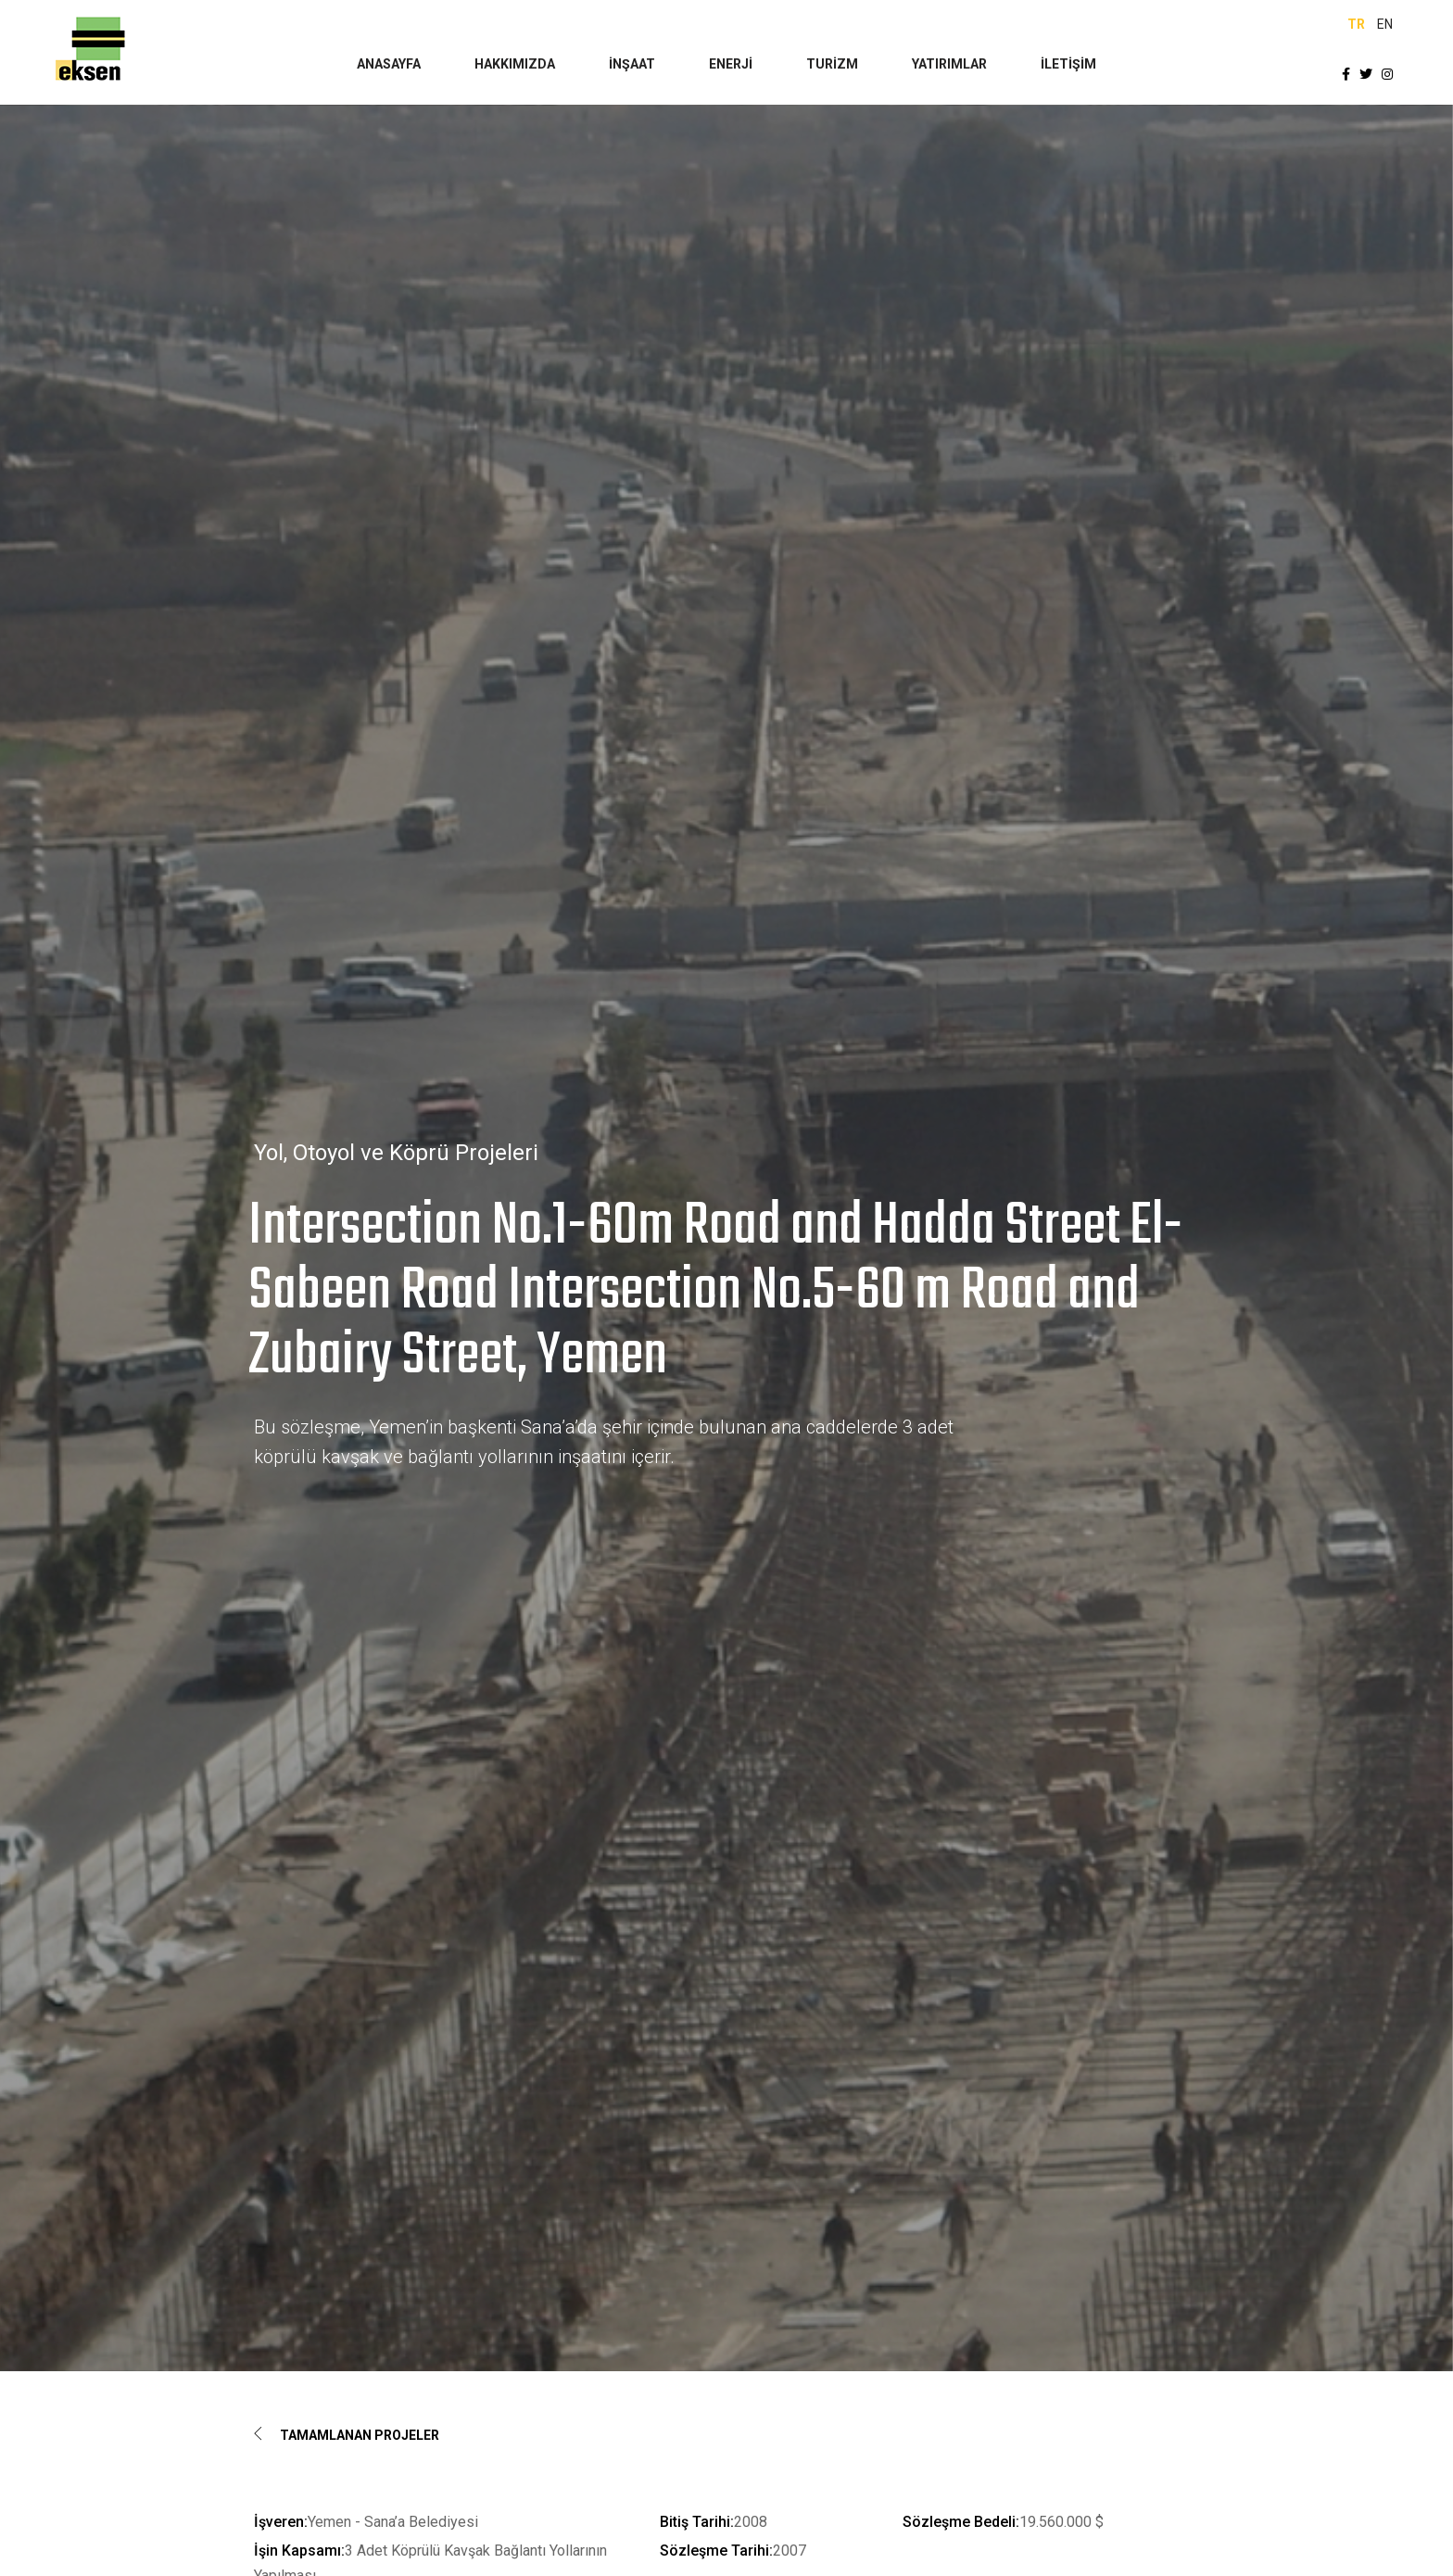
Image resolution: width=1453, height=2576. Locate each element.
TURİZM (832, 64)
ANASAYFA (389, 64)
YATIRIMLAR (949, 64)
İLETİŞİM (1068, 64)
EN (1385, 24)
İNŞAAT (632, 64)
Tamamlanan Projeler (346, 2435)
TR (1356, 24)
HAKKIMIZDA (514, 64)
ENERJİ (730, 64)
